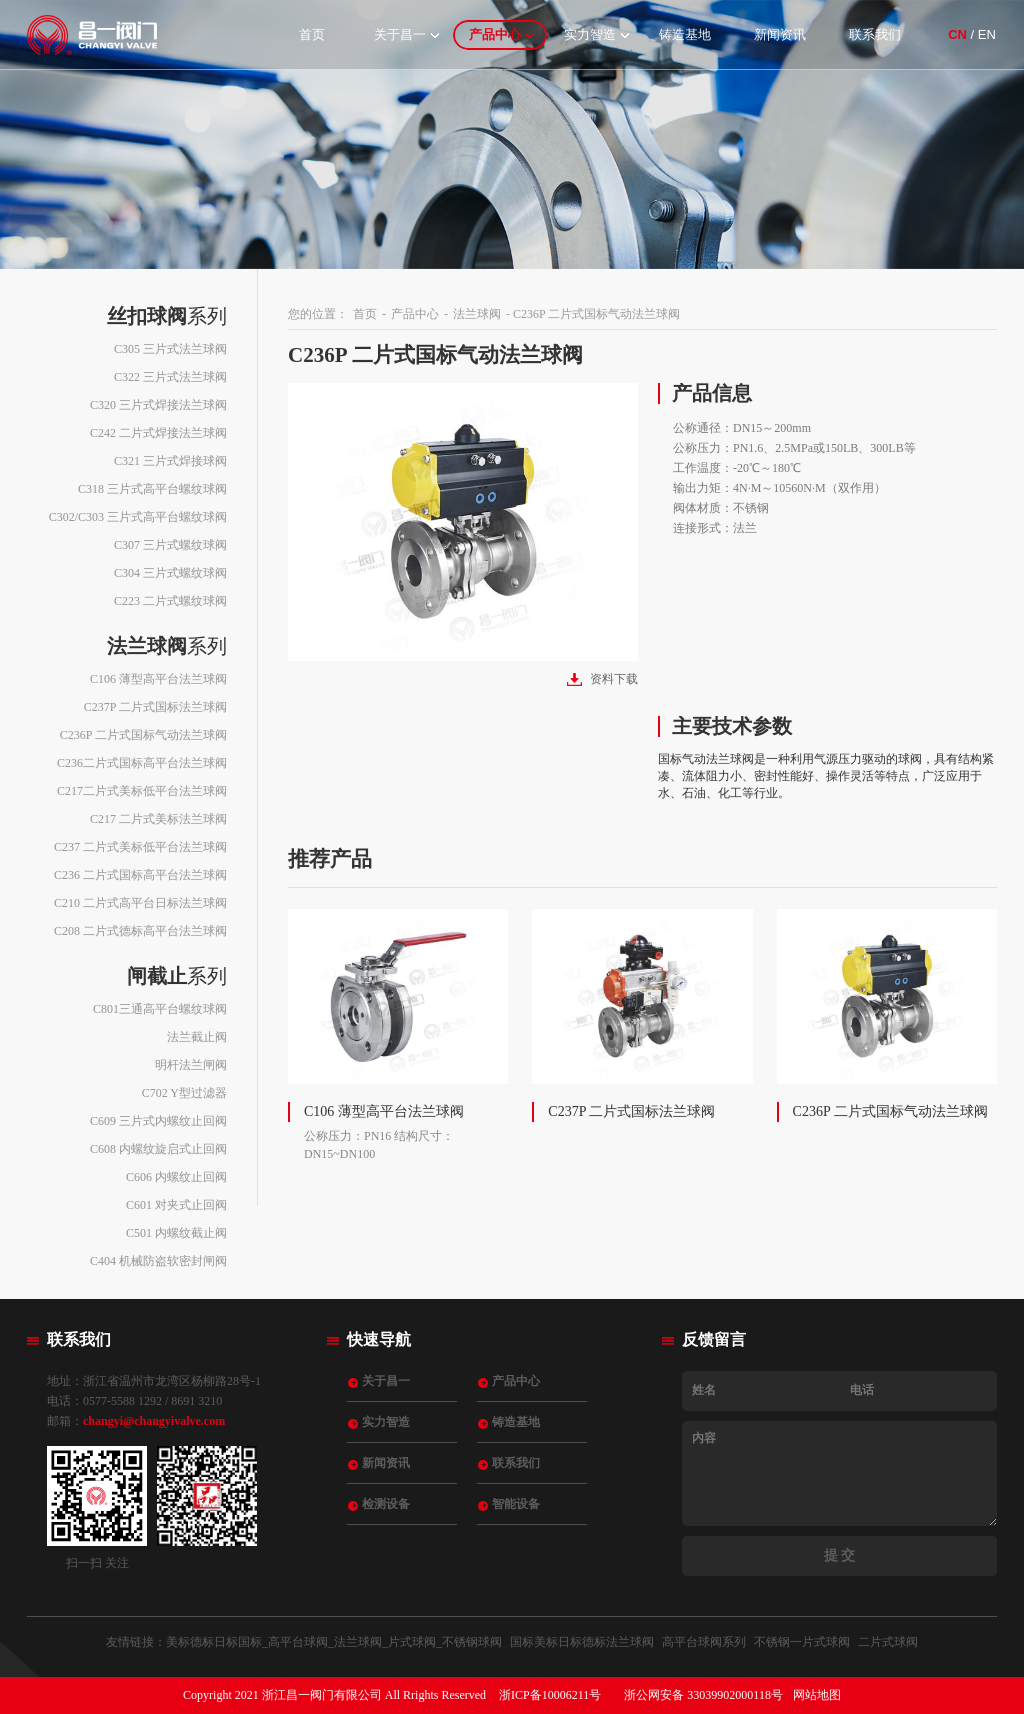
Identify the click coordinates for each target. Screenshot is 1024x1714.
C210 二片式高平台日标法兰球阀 (140, 903)
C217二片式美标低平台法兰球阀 (142, 791)
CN (957, 34)
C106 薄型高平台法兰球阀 (158, 679)
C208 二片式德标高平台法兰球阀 (140, 931)
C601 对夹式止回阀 (176, 1205)
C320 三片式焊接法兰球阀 (158, 405)
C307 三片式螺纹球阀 (170, 545)
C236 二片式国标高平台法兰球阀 (140, 875)
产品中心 (495, 34)
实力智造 (590, 34)
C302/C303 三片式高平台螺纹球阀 (138, 517)
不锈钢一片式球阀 (802, 1642)
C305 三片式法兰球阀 (170, 349)
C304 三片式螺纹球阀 (170, 573)
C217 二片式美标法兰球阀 (158, 819)
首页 (312, 34)
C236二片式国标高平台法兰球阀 (142, 763)
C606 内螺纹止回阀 (176, 1177)
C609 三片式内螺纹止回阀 (158, 1121)
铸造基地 (685, 34)
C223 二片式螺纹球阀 (170, 601)
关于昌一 (400, 34)
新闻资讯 (780, 34)
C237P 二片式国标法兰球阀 (155, 707)
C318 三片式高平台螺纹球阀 (152, 489)
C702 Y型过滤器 (184, 1093)
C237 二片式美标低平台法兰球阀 (140, 847)
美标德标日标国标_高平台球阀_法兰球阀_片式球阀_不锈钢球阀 (334, 1642)
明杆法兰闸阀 (191, 1065)
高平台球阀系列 (704, 1642)
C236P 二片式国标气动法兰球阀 (143, 735)
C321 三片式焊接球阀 (170, 461)
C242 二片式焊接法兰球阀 (158, 433)
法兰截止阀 (197, 1037)
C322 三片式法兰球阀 (170, 377)
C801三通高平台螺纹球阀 (160, 1009)
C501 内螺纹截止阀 (176, 1233)
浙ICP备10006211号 (550, 1695)
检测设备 (386, 1504)
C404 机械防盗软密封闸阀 (158, 1261)
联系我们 (875, 34)
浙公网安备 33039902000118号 (703, 1695)
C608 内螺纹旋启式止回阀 (158, 1149)
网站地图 (817, 1695)
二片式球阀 (888, 1642)
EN (987, 34)
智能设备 (516, 1504)
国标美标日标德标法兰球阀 (582, 1642)
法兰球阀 (477, 314)
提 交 (840, 1555)
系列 (167, 316)
